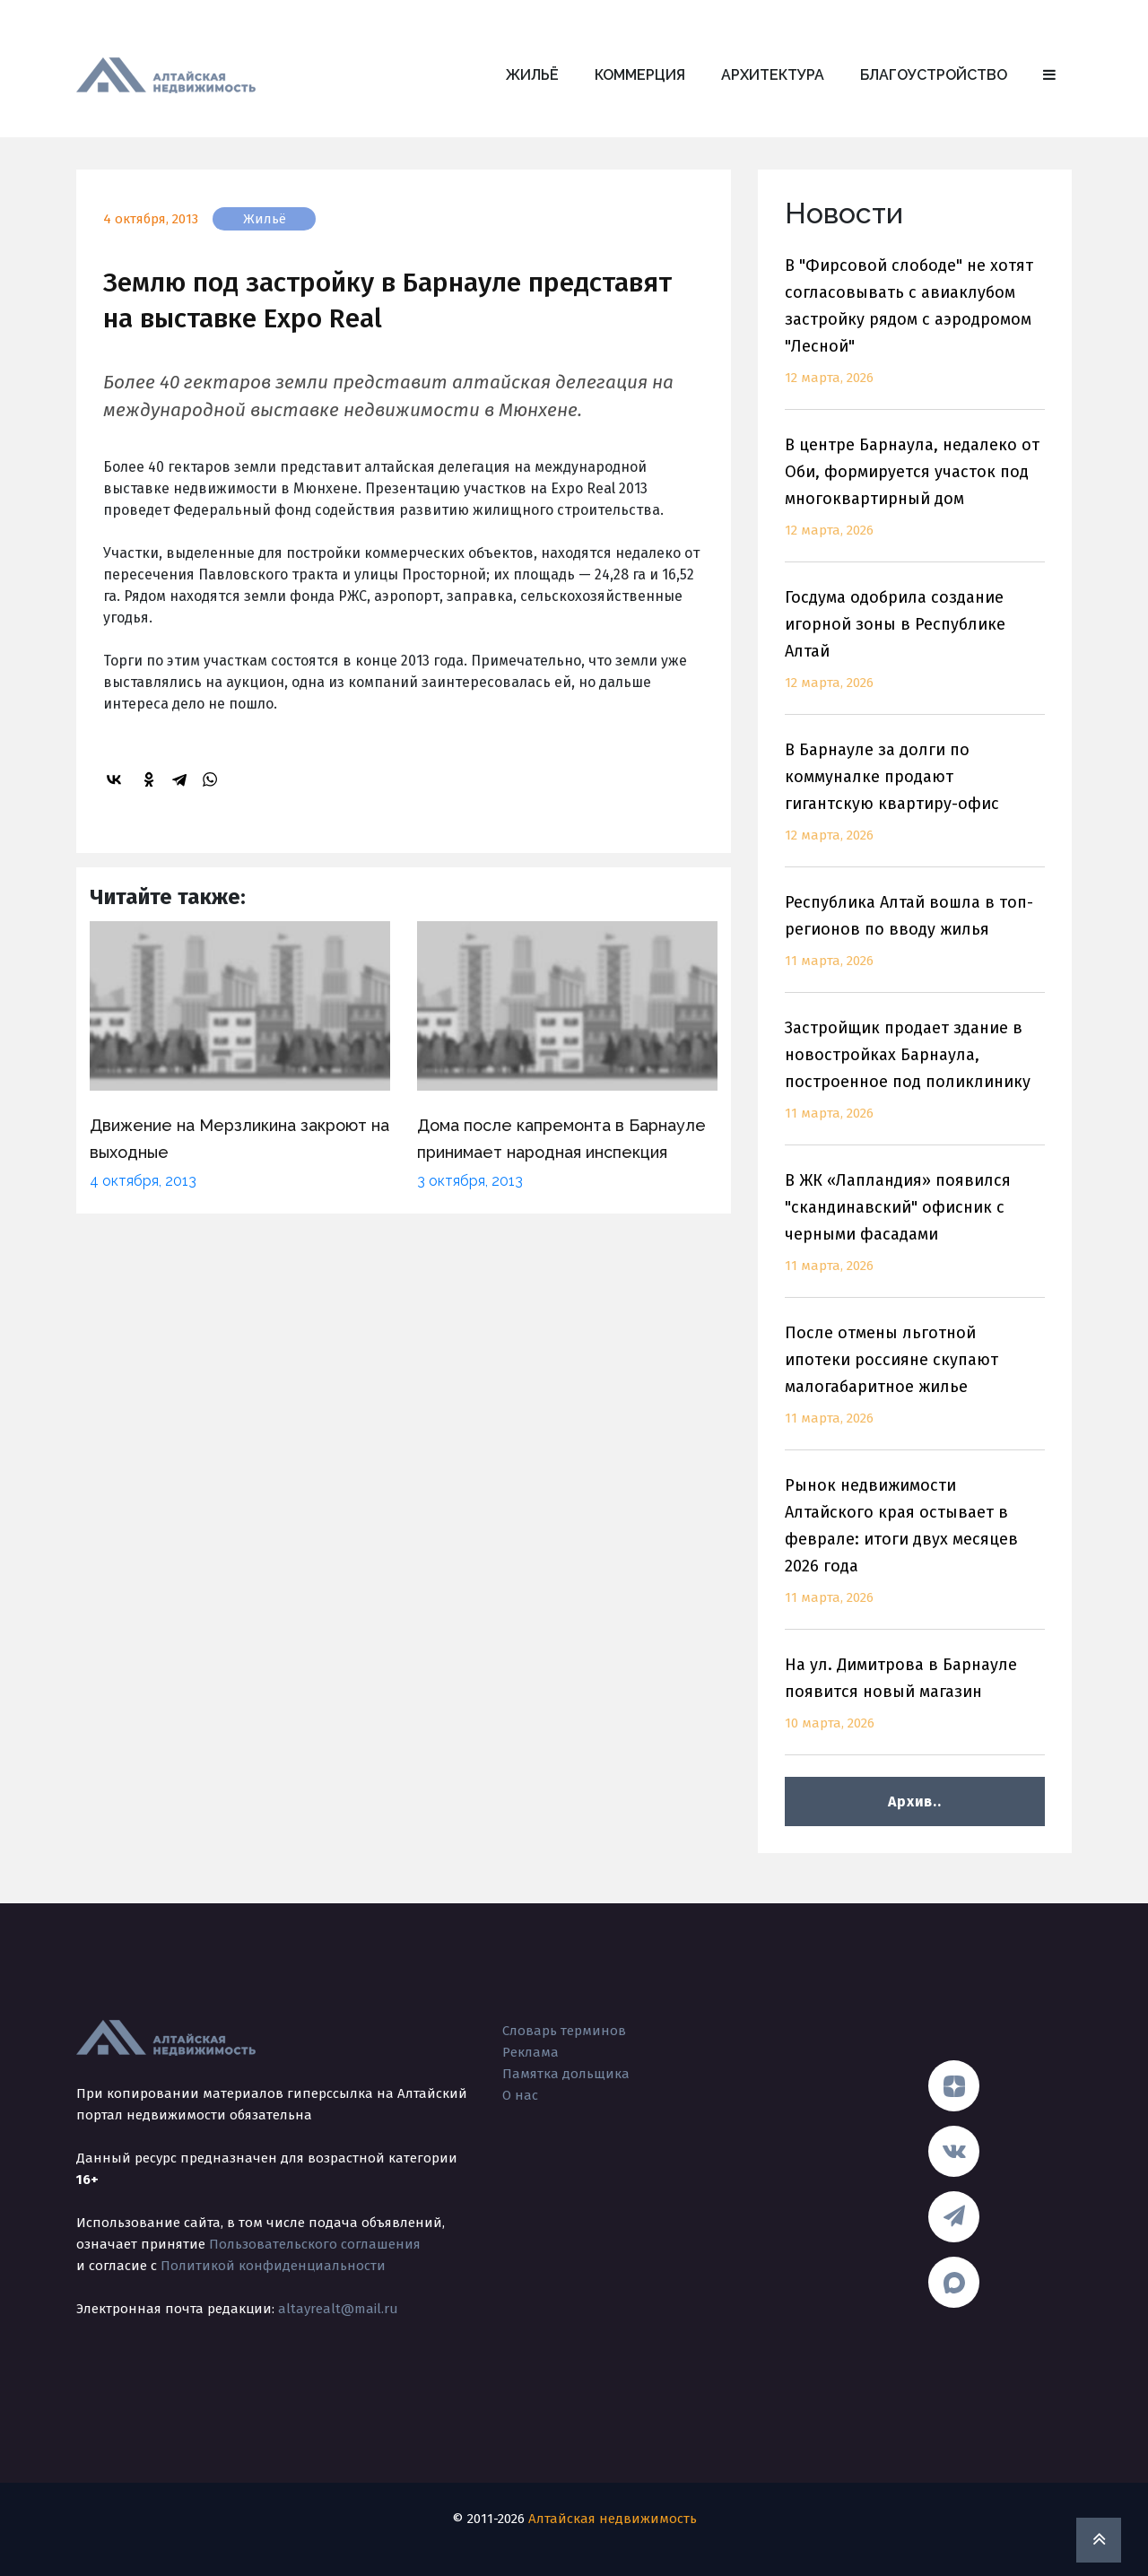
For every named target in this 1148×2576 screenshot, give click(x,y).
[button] (1049, 75)
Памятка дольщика (566, 2074)
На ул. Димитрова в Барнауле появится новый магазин (915, 1704)
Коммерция (640, 74)
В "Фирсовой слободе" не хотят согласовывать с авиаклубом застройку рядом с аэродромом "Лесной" (915, 332)
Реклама (530, 2052)
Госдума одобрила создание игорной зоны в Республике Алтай (915, 650)
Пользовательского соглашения (315, 2244)
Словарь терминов (564, 2031)
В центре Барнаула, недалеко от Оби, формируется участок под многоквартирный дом (915, 498)
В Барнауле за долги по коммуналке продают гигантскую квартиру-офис (915, 803)
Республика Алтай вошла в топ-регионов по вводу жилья (915, 942)
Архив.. (914, 1801)
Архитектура (772, 74)
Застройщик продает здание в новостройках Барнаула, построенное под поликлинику (915, 1081)
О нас (520, 2095)
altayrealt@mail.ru (338, 2309)
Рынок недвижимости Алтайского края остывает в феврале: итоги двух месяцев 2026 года (915, 1552)
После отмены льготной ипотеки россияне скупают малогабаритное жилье (915, 1386)
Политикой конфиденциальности (273, 2266)
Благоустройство (933, 74)
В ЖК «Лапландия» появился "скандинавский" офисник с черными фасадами (915, 1234)
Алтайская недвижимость (612, 2519)
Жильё (532, 74)
